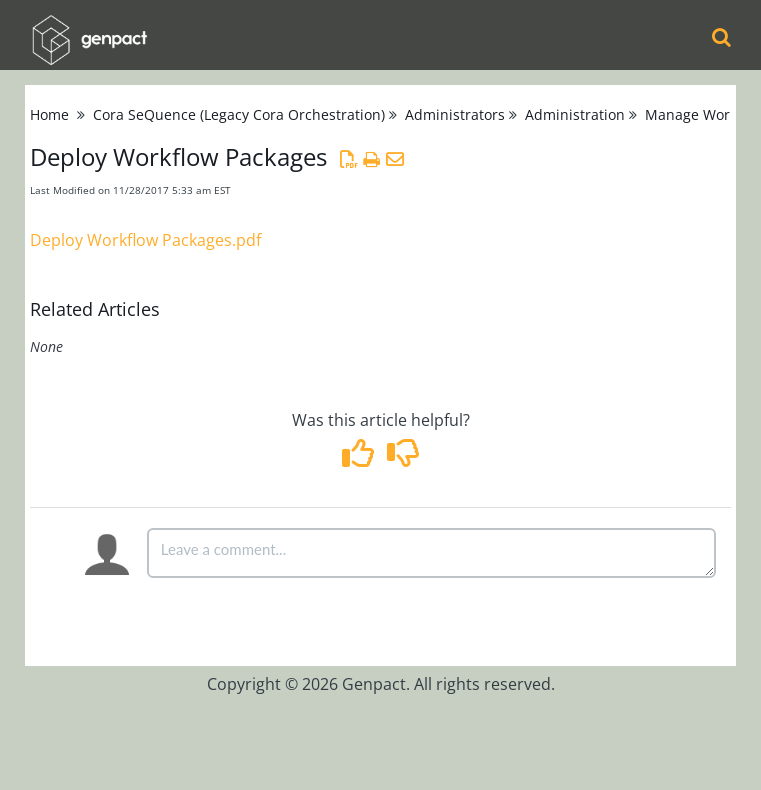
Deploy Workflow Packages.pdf (145, 240)
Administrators (455, 114)
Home (49, 114)
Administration (575, 114)
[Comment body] (431, 553)
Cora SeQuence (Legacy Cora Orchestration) (239, 114)
